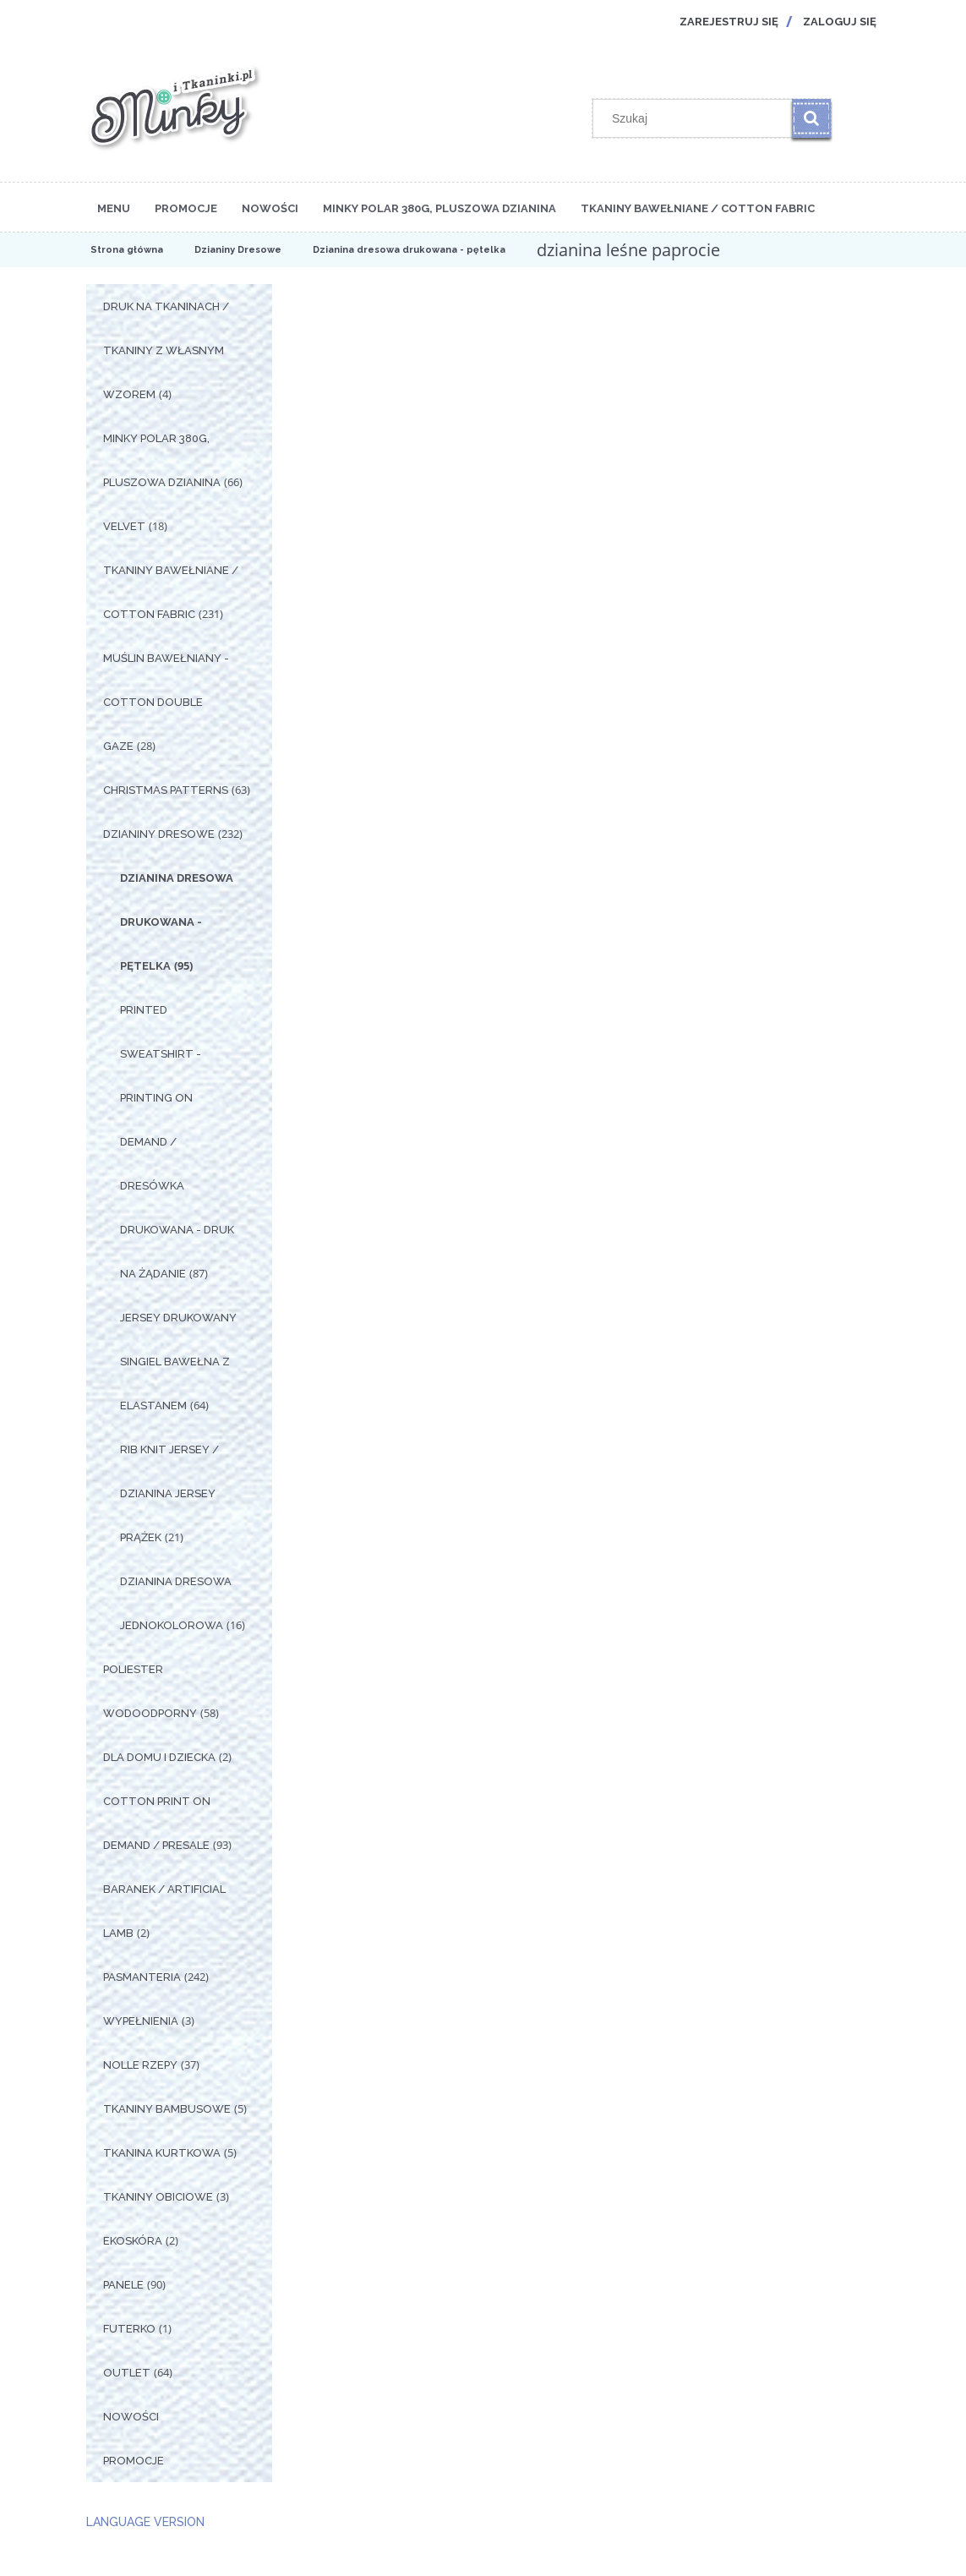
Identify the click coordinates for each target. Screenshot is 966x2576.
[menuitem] (113, 207)
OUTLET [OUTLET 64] (126, 2372)
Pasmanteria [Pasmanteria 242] (142, 1977)
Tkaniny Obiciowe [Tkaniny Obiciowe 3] (158, 2196)
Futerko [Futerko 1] (129, 2328)
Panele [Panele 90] (123, 2284)
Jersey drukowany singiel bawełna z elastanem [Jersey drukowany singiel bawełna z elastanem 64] (178, 1361)
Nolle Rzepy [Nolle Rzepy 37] (140, 2065)
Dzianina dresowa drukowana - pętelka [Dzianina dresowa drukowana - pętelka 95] (176, 922)
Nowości (131, 2416)
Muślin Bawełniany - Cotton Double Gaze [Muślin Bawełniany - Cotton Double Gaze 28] (166, 702)
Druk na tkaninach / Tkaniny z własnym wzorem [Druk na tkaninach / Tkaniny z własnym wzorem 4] (166, 350)
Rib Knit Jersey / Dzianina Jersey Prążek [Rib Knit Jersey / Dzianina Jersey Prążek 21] (169, 1493)
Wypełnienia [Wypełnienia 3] (140, 2021)
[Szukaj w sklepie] (695, 118)
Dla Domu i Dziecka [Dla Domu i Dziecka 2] (159, 1757)
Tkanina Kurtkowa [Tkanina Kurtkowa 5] (162, 2153)
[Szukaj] (811, 118)
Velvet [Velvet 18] (124, 526)
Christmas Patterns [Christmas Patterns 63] (165, 790)
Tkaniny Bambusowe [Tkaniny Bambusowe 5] (167, 2109)
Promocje (133, 2460)
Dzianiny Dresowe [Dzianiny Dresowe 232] (159, 834)
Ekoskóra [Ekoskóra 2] (132, 2240)
